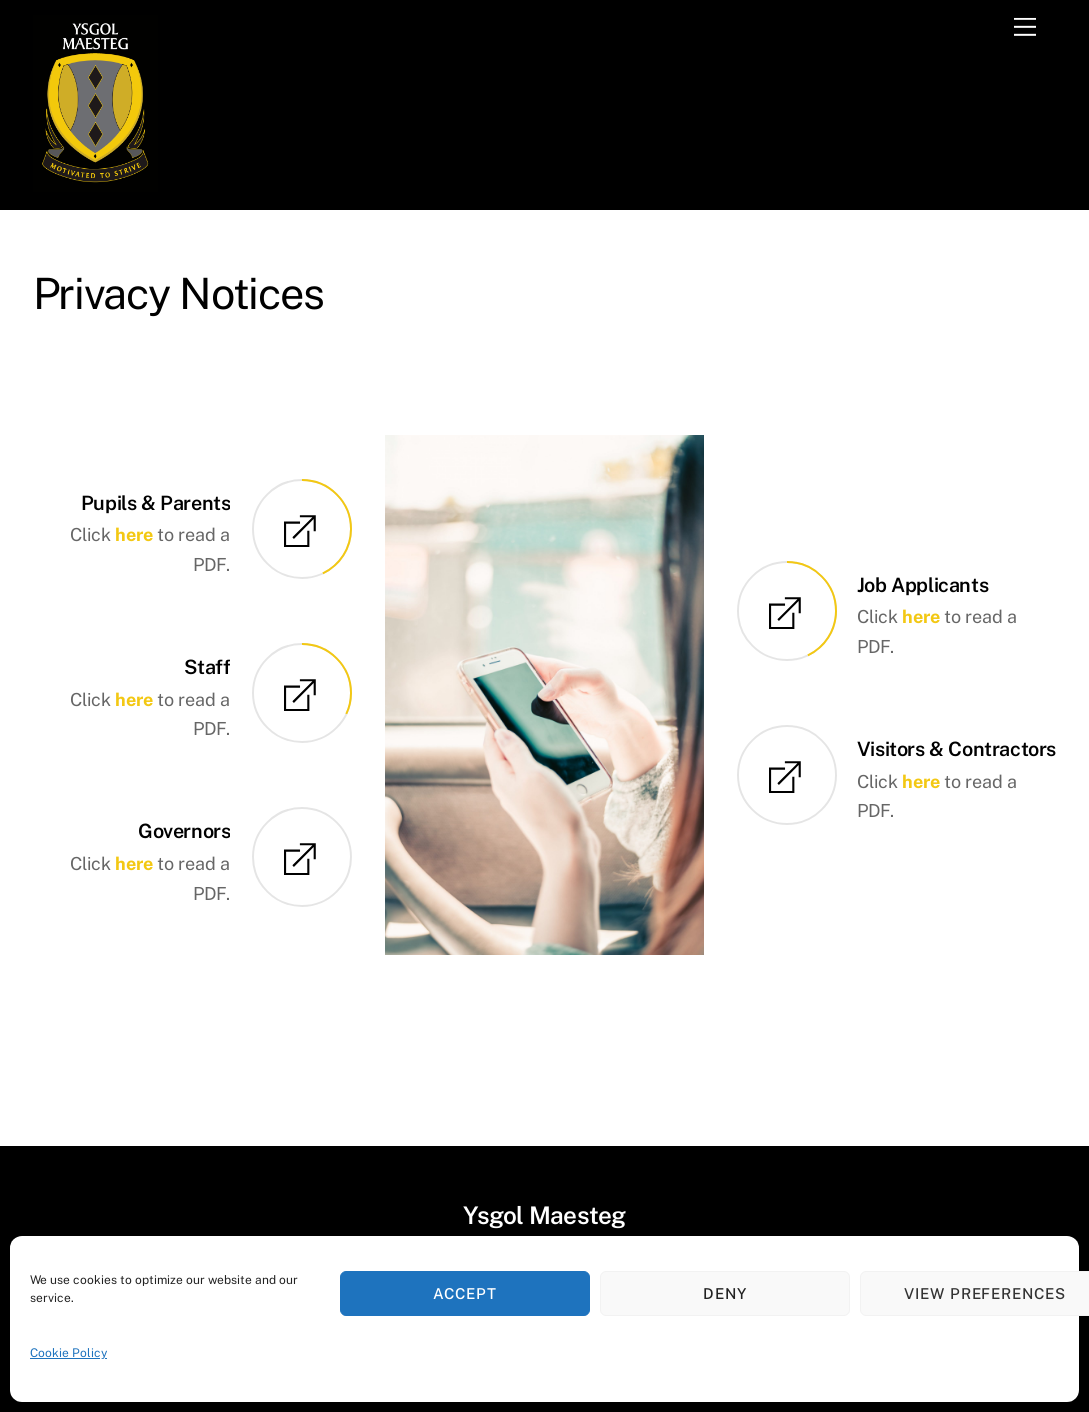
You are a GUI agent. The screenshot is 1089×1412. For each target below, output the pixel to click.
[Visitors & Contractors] (787, 777)
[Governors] (302, 860)
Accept (465, 1293)
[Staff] (302, 695)
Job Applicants (922, 584)
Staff (207, 666)
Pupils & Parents (156, 502)
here (134, 534)
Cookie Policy (68, 1353)
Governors (184, 830)
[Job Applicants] (787, 613)
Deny (725, 1293)
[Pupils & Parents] (302, 531)
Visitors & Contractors (956, 748)
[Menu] (1025, 27)
